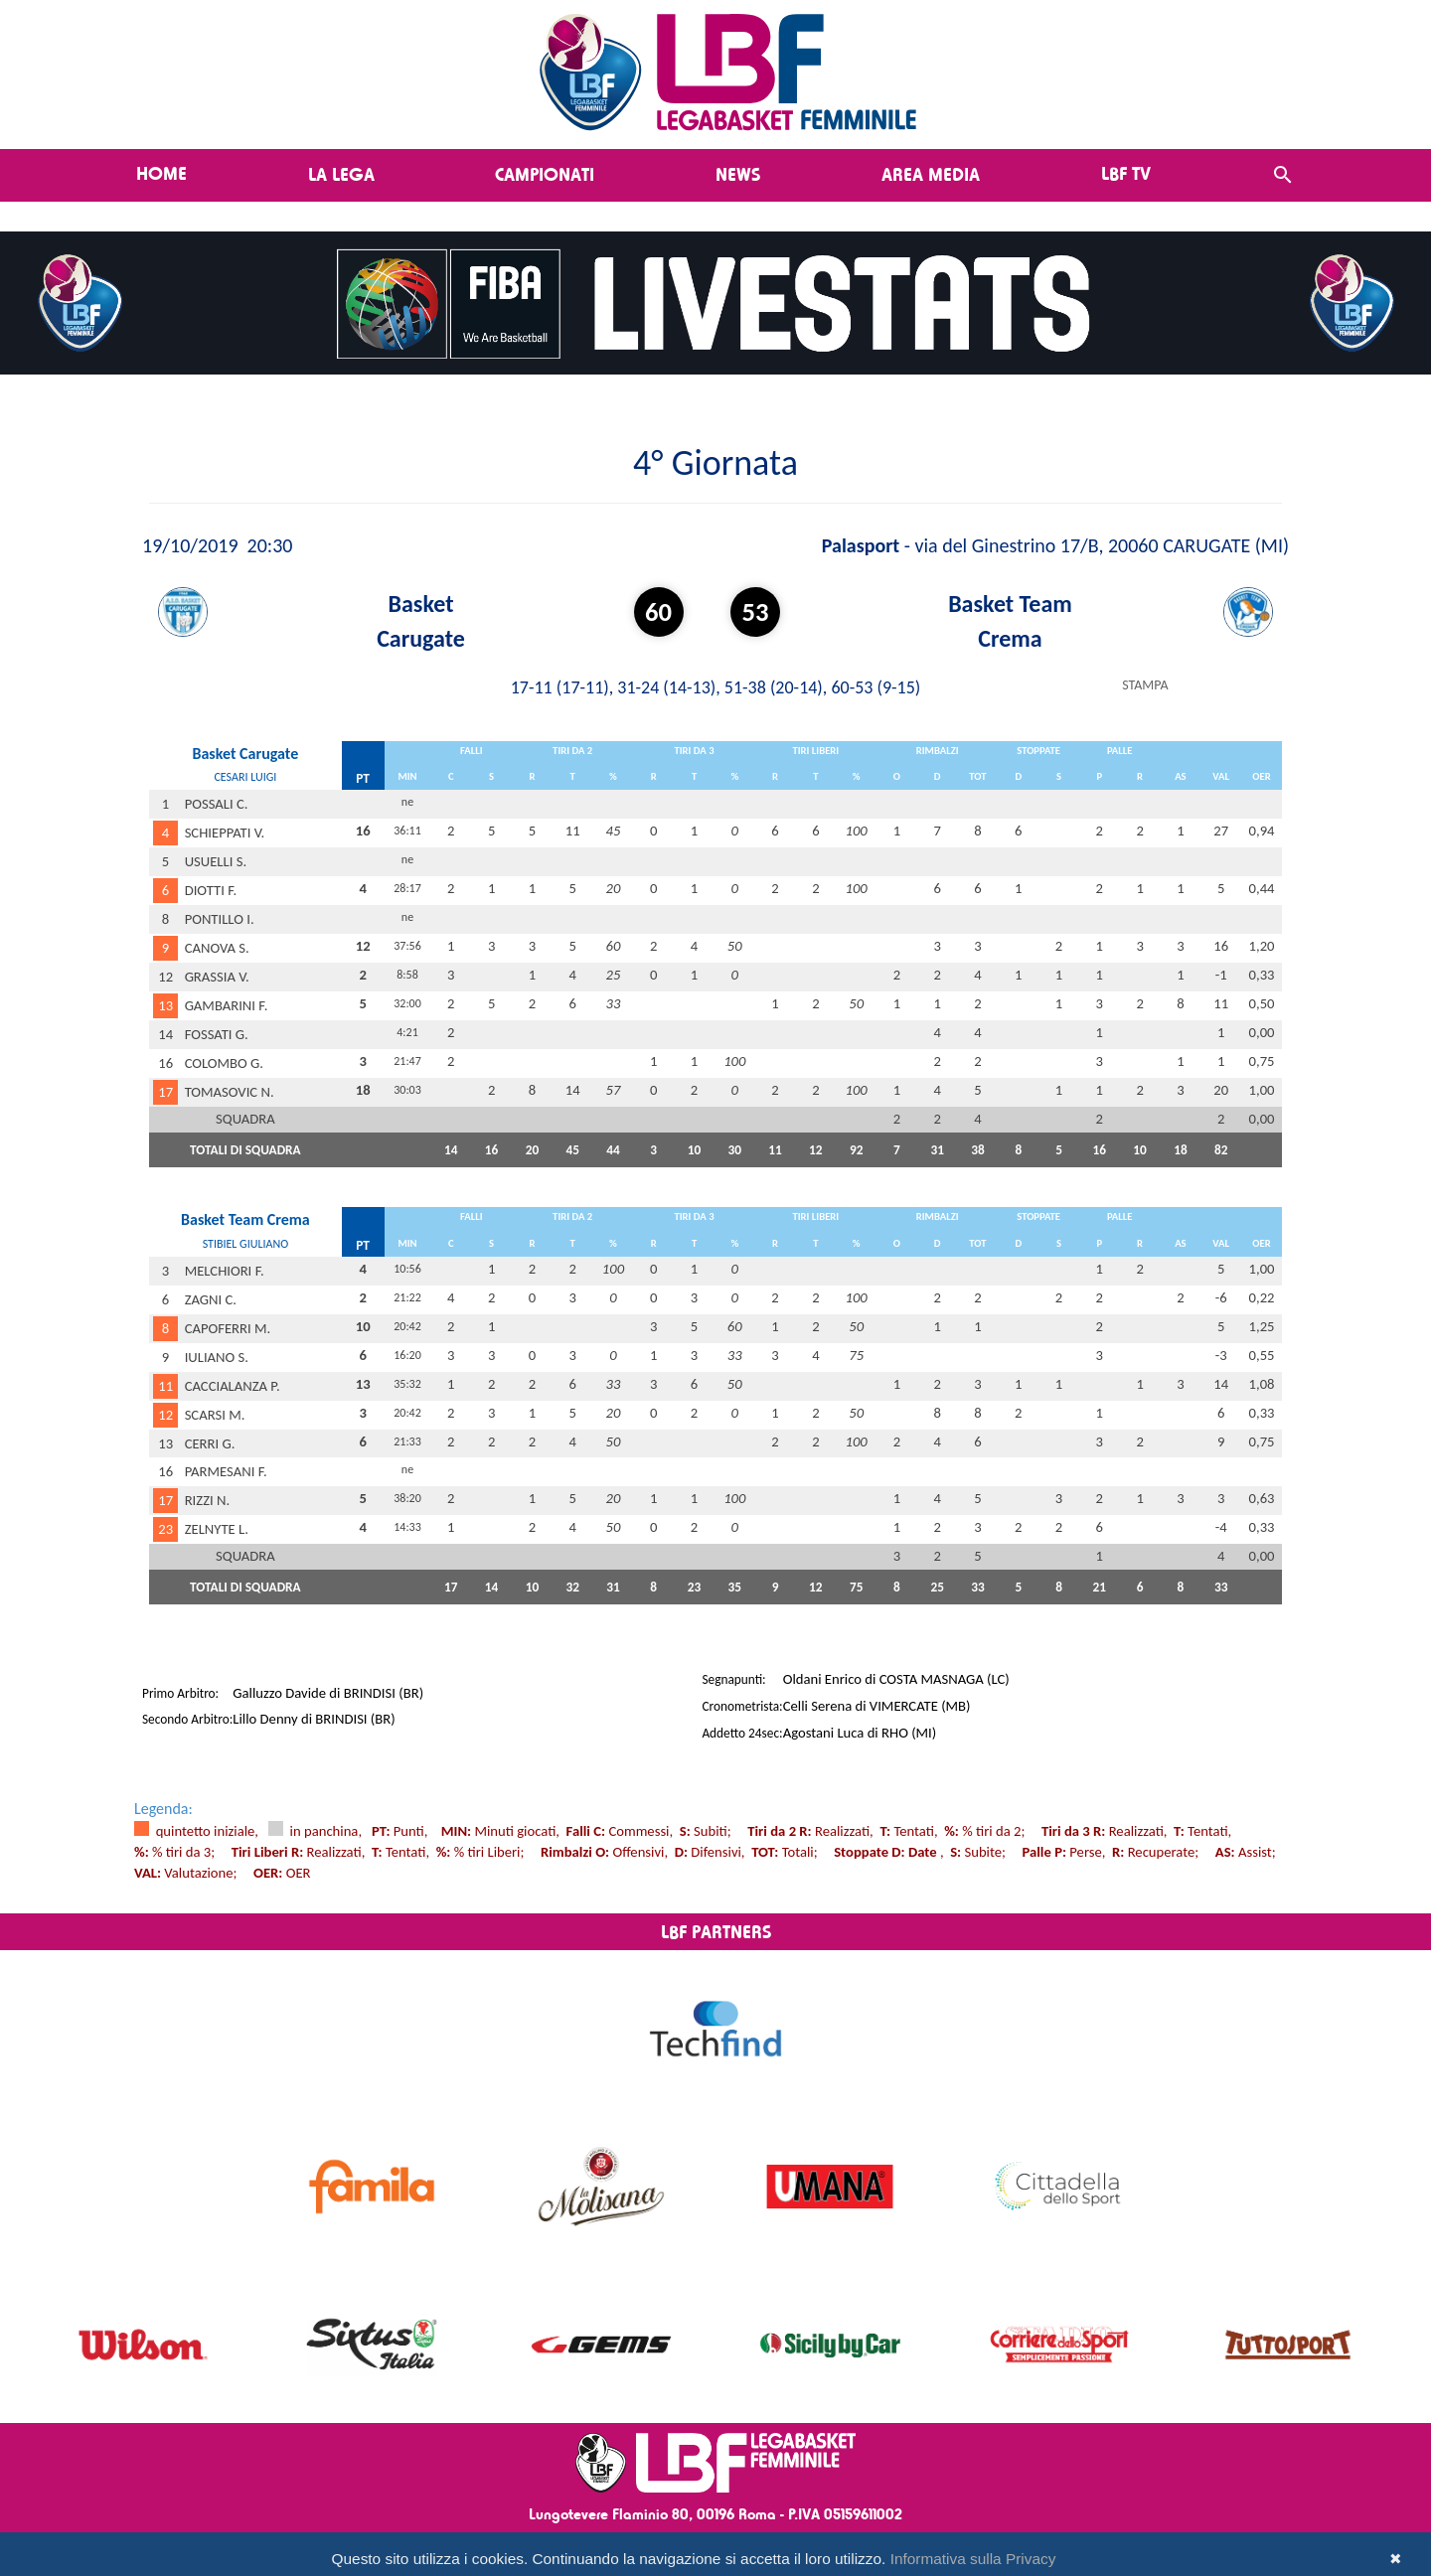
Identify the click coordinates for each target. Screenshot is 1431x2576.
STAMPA (1145, 685)
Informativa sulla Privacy (973, 2558)
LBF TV (1126, 173)
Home (161, 173)
